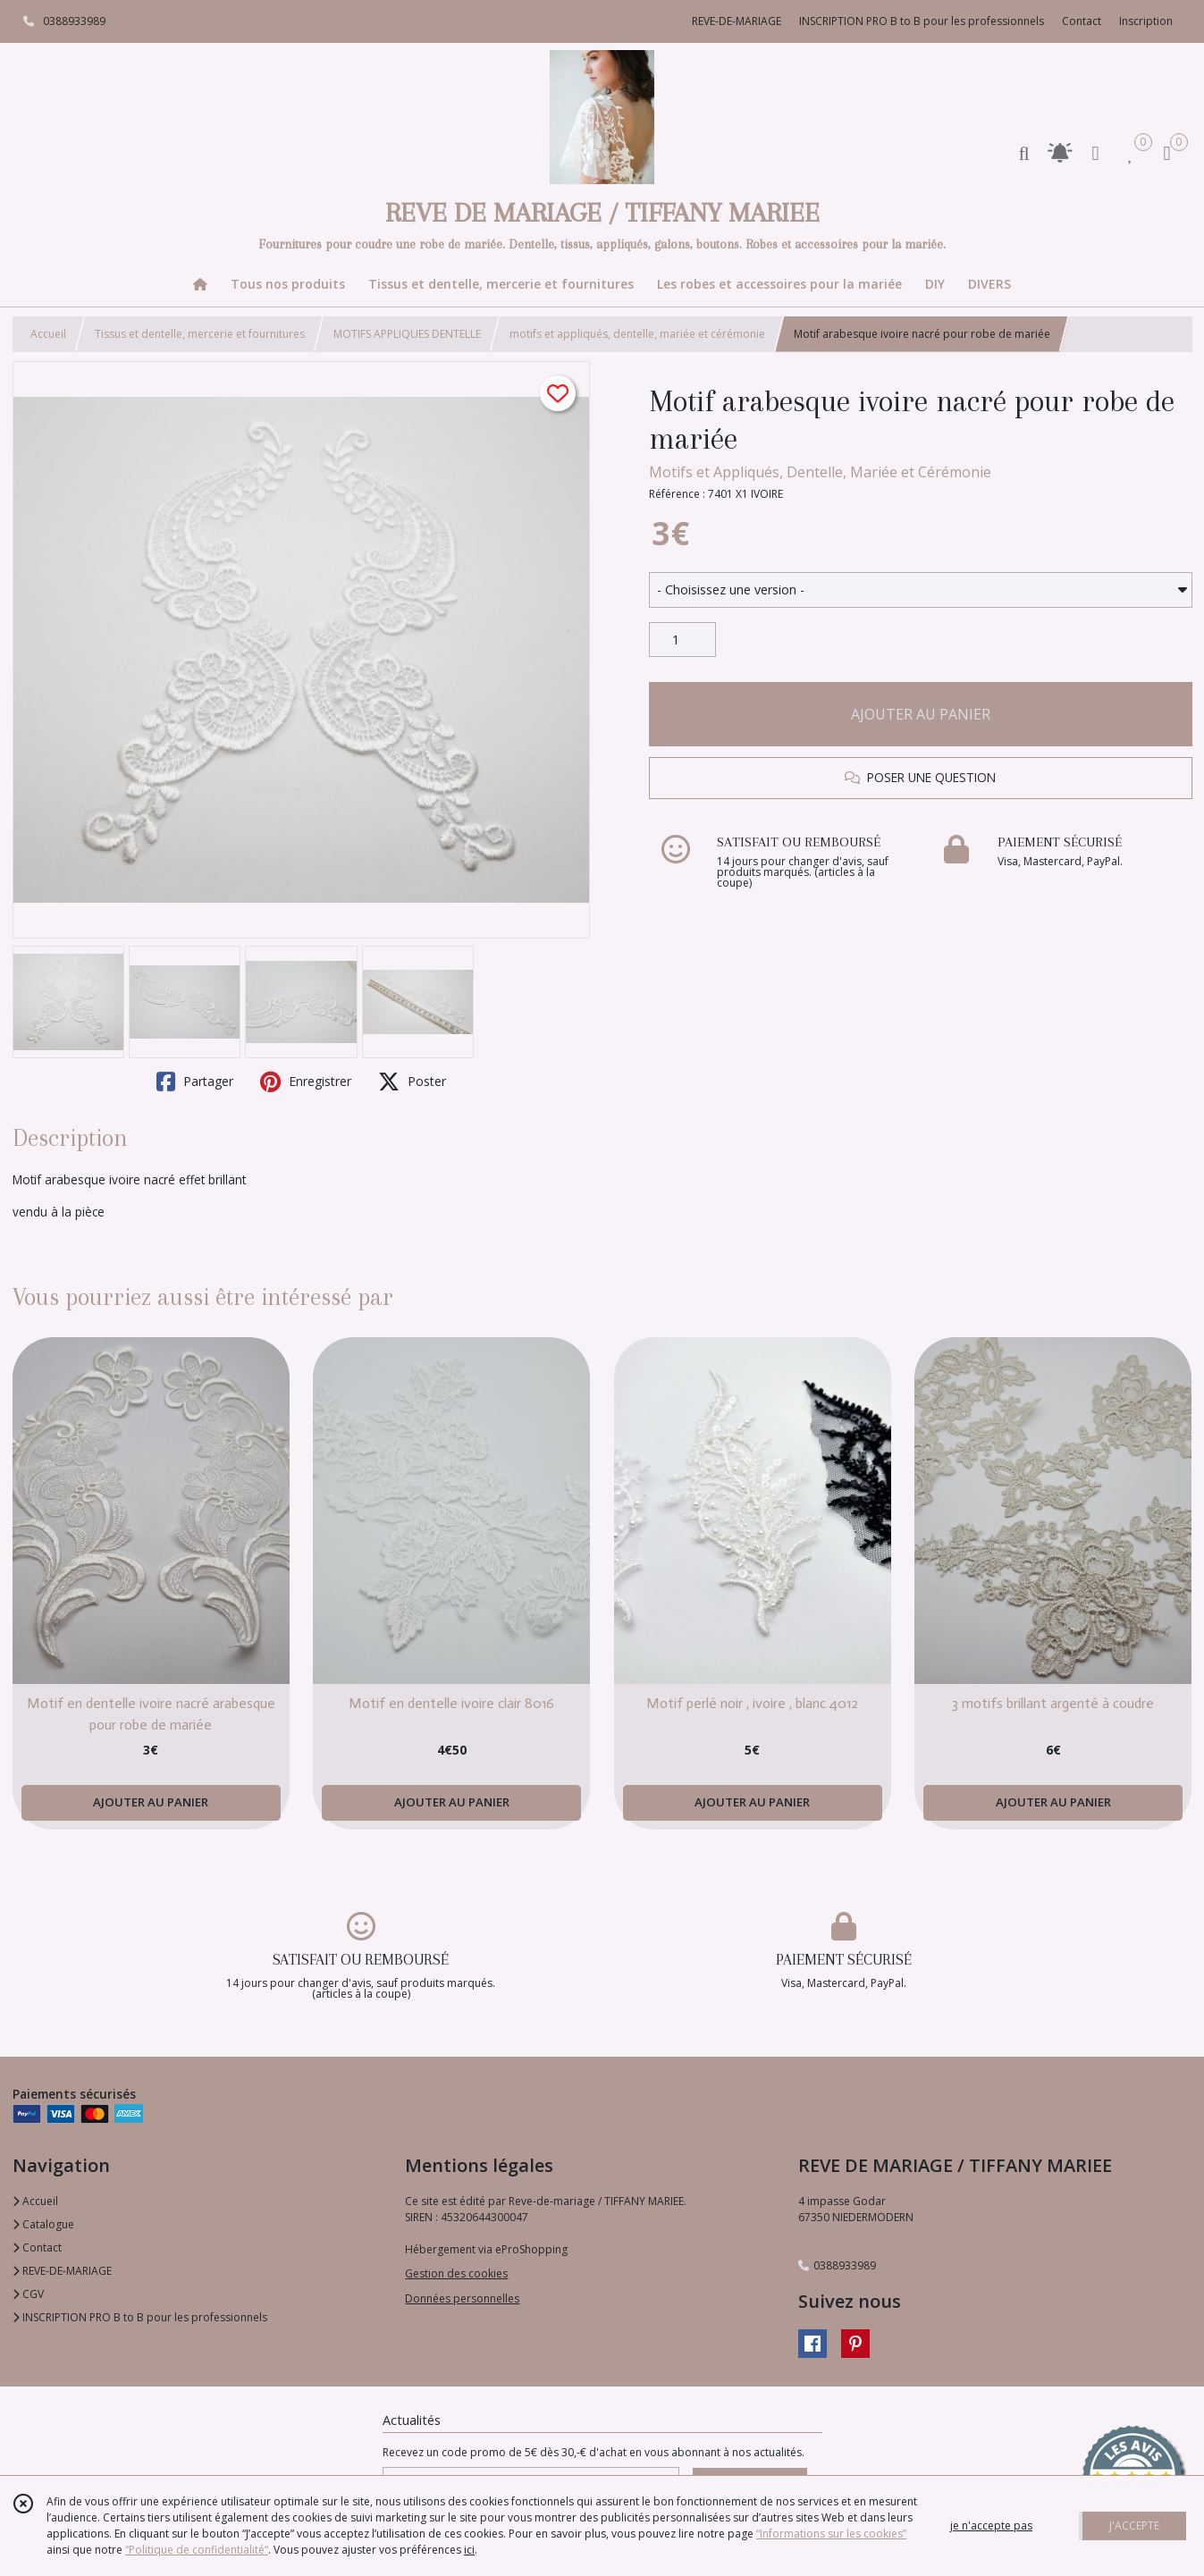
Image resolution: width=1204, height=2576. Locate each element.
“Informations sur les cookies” (831, 2533)
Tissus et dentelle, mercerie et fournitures (200, 333)
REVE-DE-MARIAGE (62, 2270)
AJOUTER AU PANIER (920, 714)
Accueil (48, 333)
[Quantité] (682, 640)
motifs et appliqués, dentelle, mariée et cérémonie (637, 333)
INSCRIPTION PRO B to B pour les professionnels (140, 2317)
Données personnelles (462, 2298)
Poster (412, 1081)
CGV (28, 2294)
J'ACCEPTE (1134, 2525)
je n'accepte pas (991, 2525)
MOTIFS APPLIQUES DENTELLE (407, 333)
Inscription (1146, 21)
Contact (1081, 21)
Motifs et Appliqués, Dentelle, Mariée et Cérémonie (820, 472)
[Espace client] (1096, 152)
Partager (194, 1081)
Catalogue (43, 2224)
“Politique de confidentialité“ (196, 2549)
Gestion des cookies (456, 2273)
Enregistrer (305, 1081)
